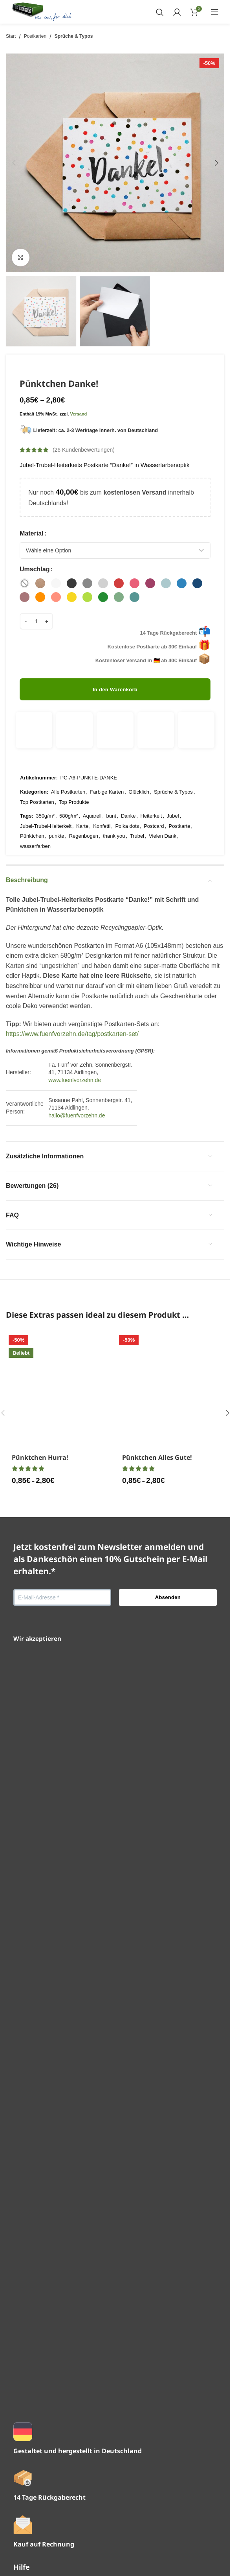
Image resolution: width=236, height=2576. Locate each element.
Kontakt (24, 2346)
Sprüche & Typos (74, 36)
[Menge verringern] (25, 618)
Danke (128, 786)
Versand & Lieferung (41, 2376)
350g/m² (45, 786)
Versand (78, 413)
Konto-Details (32, 2475)
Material (31, 533)
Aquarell (92, 786)
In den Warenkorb (115, 686)
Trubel (137, 806)
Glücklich (138, 762)
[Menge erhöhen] (47, 618)
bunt (111, 786)
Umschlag (34, 569)
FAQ (19, 2332)
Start (11, 36)
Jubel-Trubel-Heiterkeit (45, 796)
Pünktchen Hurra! (40, 1909)
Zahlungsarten (33, 2390)
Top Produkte (74, 772)
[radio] (24, 583)
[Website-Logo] (41, 11)
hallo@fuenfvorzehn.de (76, 1085)
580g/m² (68, 786)
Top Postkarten (37, 772)
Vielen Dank (162, 806)
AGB (20, 2515)
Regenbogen (83, 806)
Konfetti (101, 796)
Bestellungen (31, 2431)
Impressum (28, 2544)
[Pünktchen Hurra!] (60, 1597)
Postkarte (179, 796)
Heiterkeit (151, 786)
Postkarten (35, 36)
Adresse (25, 2460)
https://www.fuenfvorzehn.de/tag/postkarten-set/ (72, 1004)
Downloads (28, 2445)
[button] (14, 163)
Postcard (154, 796)
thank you (114, 806)
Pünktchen (32, 806)
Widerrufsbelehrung (40, 2559)
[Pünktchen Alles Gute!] (170, 1597)
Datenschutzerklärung (44, 2530)
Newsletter (28, 2361)
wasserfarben (35, 816)
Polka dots (127, 796)
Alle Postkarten (68, 762)
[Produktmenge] (36, 618)
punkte (56, 806)
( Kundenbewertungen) (84, 450)
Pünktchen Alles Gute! (157, 1909)
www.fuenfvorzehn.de (74, 1050)
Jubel (173, 786)
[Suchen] (159, 12)
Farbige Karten (107, 762)
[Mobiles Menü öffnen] (215, 12)
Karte (82, 796)
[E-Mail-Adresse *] (62, 2049)
